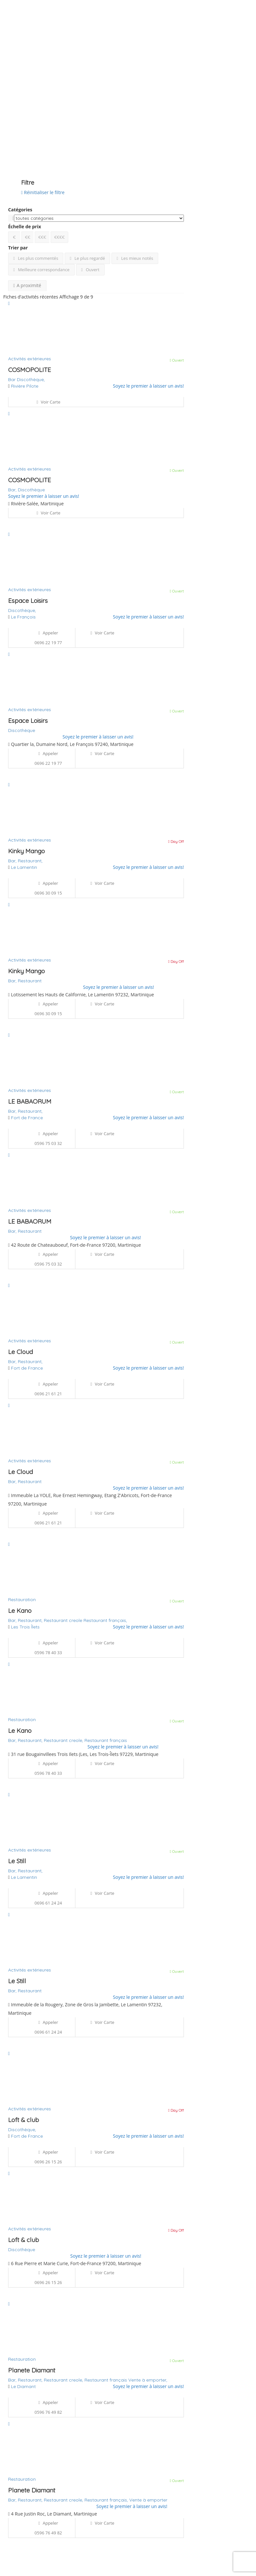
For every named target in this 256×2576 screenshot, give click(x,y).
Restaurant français (105, 1740)
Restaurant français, (105, 1620)
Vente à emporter (148, 2500)
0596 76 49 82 (48, 2412)
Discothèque (31, 490)
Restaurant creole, (64, 1740)
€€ (27, 237)
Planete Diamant (31, 2370)
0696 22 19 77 (48, 642)
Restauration (22, 1599)
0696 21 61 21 (48, 1394)
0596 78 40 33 (48, 1652)
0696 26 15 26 (48, 2162)
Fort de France (27, 1118)
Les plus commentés (35, 258)
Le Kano (20, 1610)
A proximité (27, 285)
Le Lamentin (24, 867)
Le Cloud (20, 1352)
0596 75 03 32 (48, 1143)
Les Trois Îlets (25, 1627)
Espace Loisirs (28, 600)
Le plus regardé (87, 258)
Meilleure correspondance (41, 269)
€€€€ (59, 237)
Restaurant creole (63, 1620)
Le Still (17, 1861)
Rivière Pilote (24, 386)
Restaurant (30, 981)
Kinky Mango (26, 851)
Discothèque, (31, 379)
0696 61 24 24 (48, 1903)
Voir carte (48, 402)
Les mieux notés (135, 258)
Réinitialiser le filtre (43, 192)
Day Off (176, 841)
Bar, (13, 490)
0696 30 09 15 (48, 893)
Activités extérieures (29, 359)
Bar (12, 379)
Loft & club (23, 2120)
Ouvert (90, 269)
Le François (23, 617)
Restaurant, (30, 861)
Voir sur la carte (22, 145)
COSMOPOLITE (29, 370)
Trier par (18, 248)
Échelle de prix (24, 226)
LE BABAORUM (29, 1101)
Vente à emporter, (147, 2380)
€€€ (42, 237)
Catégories (20, 209)
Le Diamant (23, 2386)
